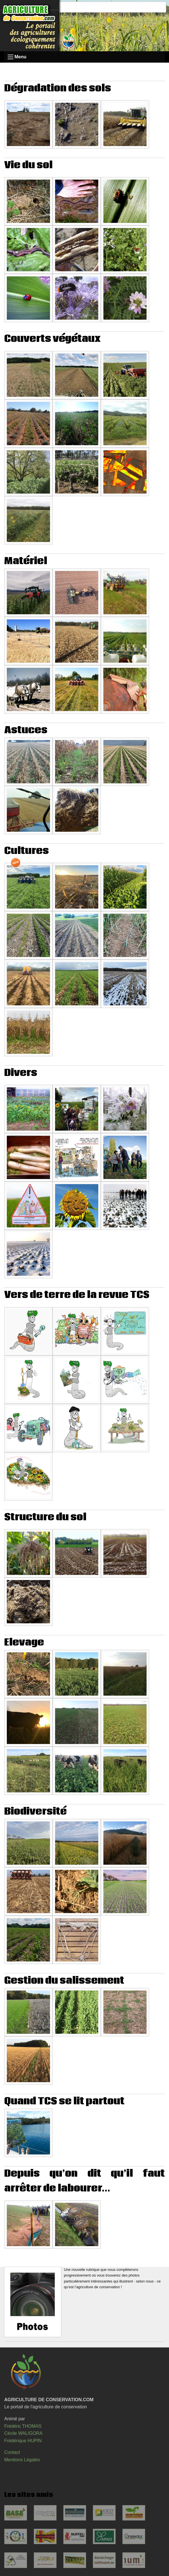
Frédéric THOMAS (22, 2426)
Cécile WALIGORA (23, 2433)
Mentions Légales (22, 2459)
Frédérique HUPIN (23, 2440)
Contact (12, 2452)
